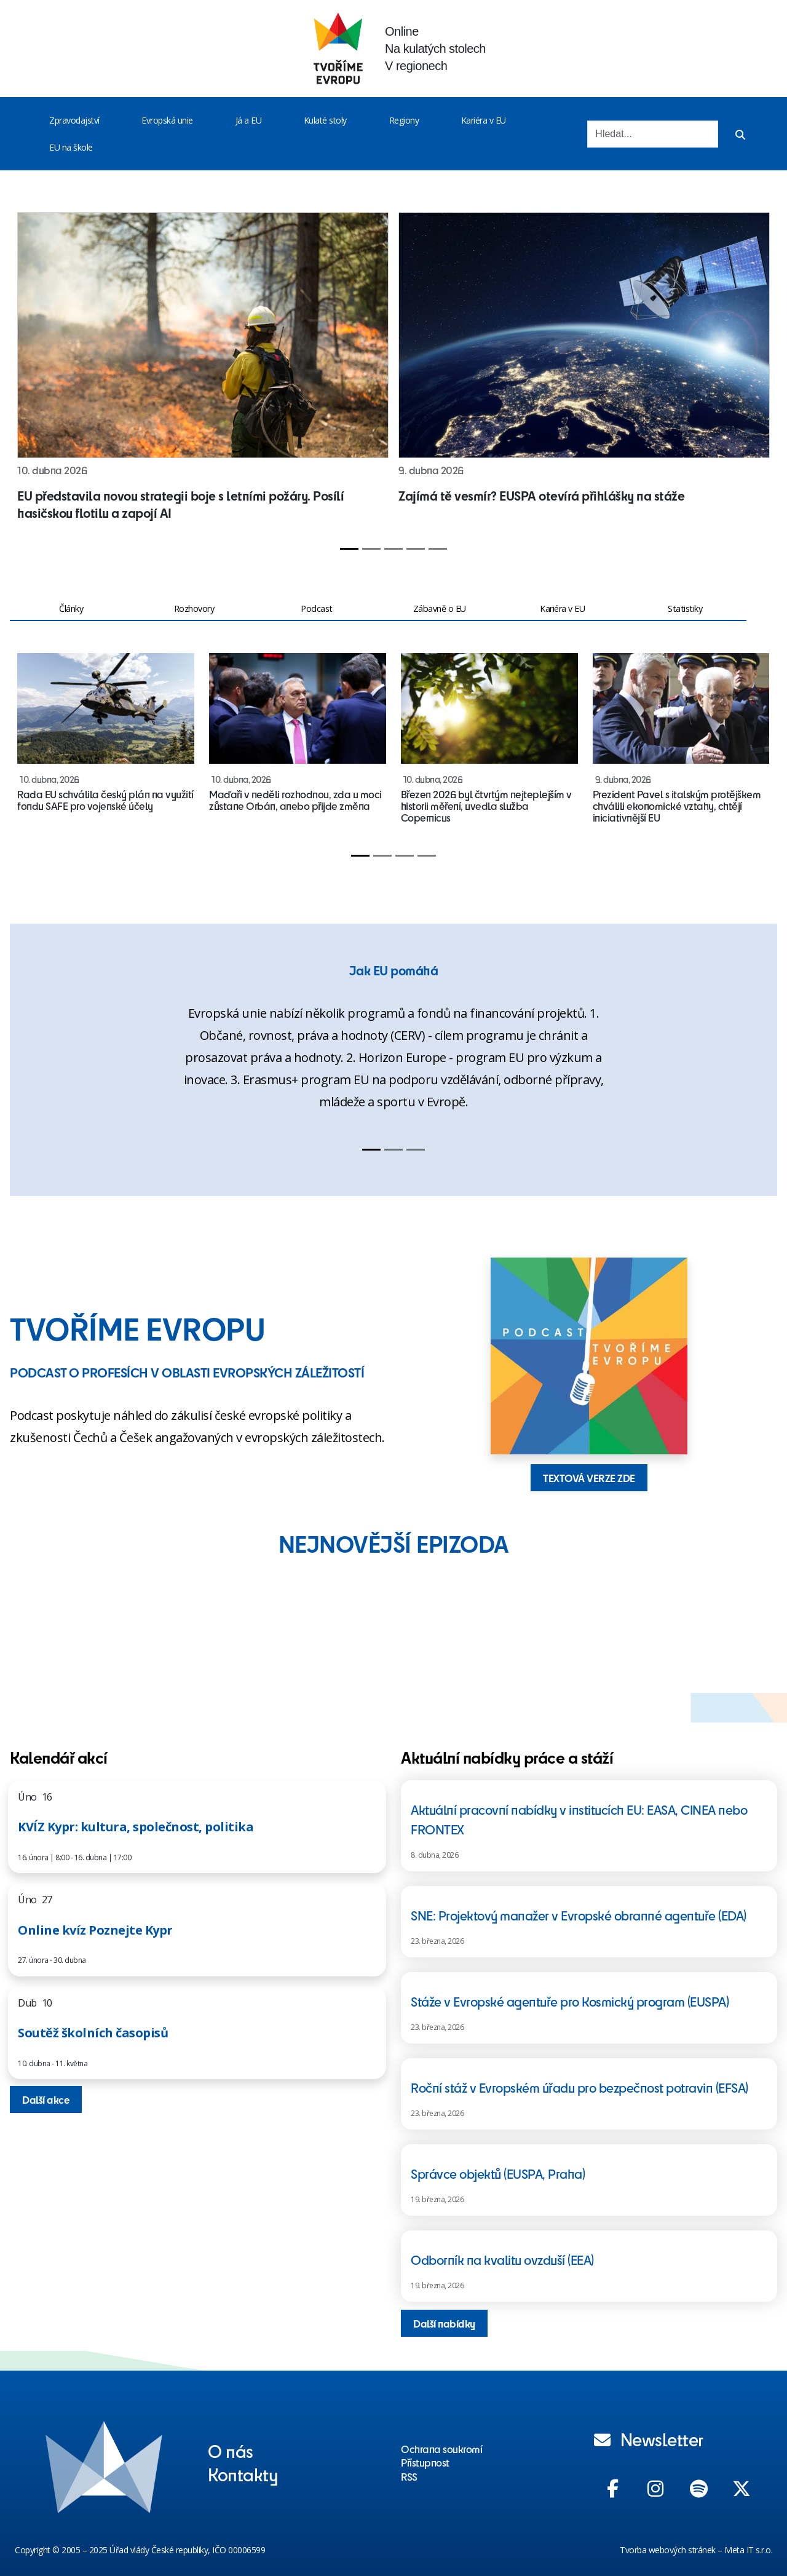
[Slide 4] (415, 549)
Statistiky (685, 608)
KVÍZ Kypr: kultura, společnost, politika (135, 1826)
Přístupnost (425, 2462)
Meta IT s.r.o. (748, 2550)
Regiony (404, 120)
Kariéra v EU (483, 120)
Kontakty (243, 2474)
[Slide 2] (371, 549)
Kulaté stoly (325, 120)
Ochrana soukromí (441, 2448)
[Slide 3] (393, 549)
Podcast (317, 608)
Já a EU (248, 120)
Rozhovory (194, 608)
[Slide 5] (438, 549)
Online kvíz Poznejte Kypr (95, 1930)
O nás (230, 2450)
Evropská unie (167, 120)
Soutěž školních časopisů (93, 2032)
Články (71, 608)
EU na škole (71, 147)
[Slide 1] (349, 549)
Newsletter (648, 2439)
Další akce (45, 2099)
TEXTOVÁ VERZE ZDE (589, 1477)
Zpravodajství (74, 120)
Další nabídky (444, 2323)
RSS (409, 2476)
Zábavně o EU (439, 608)
